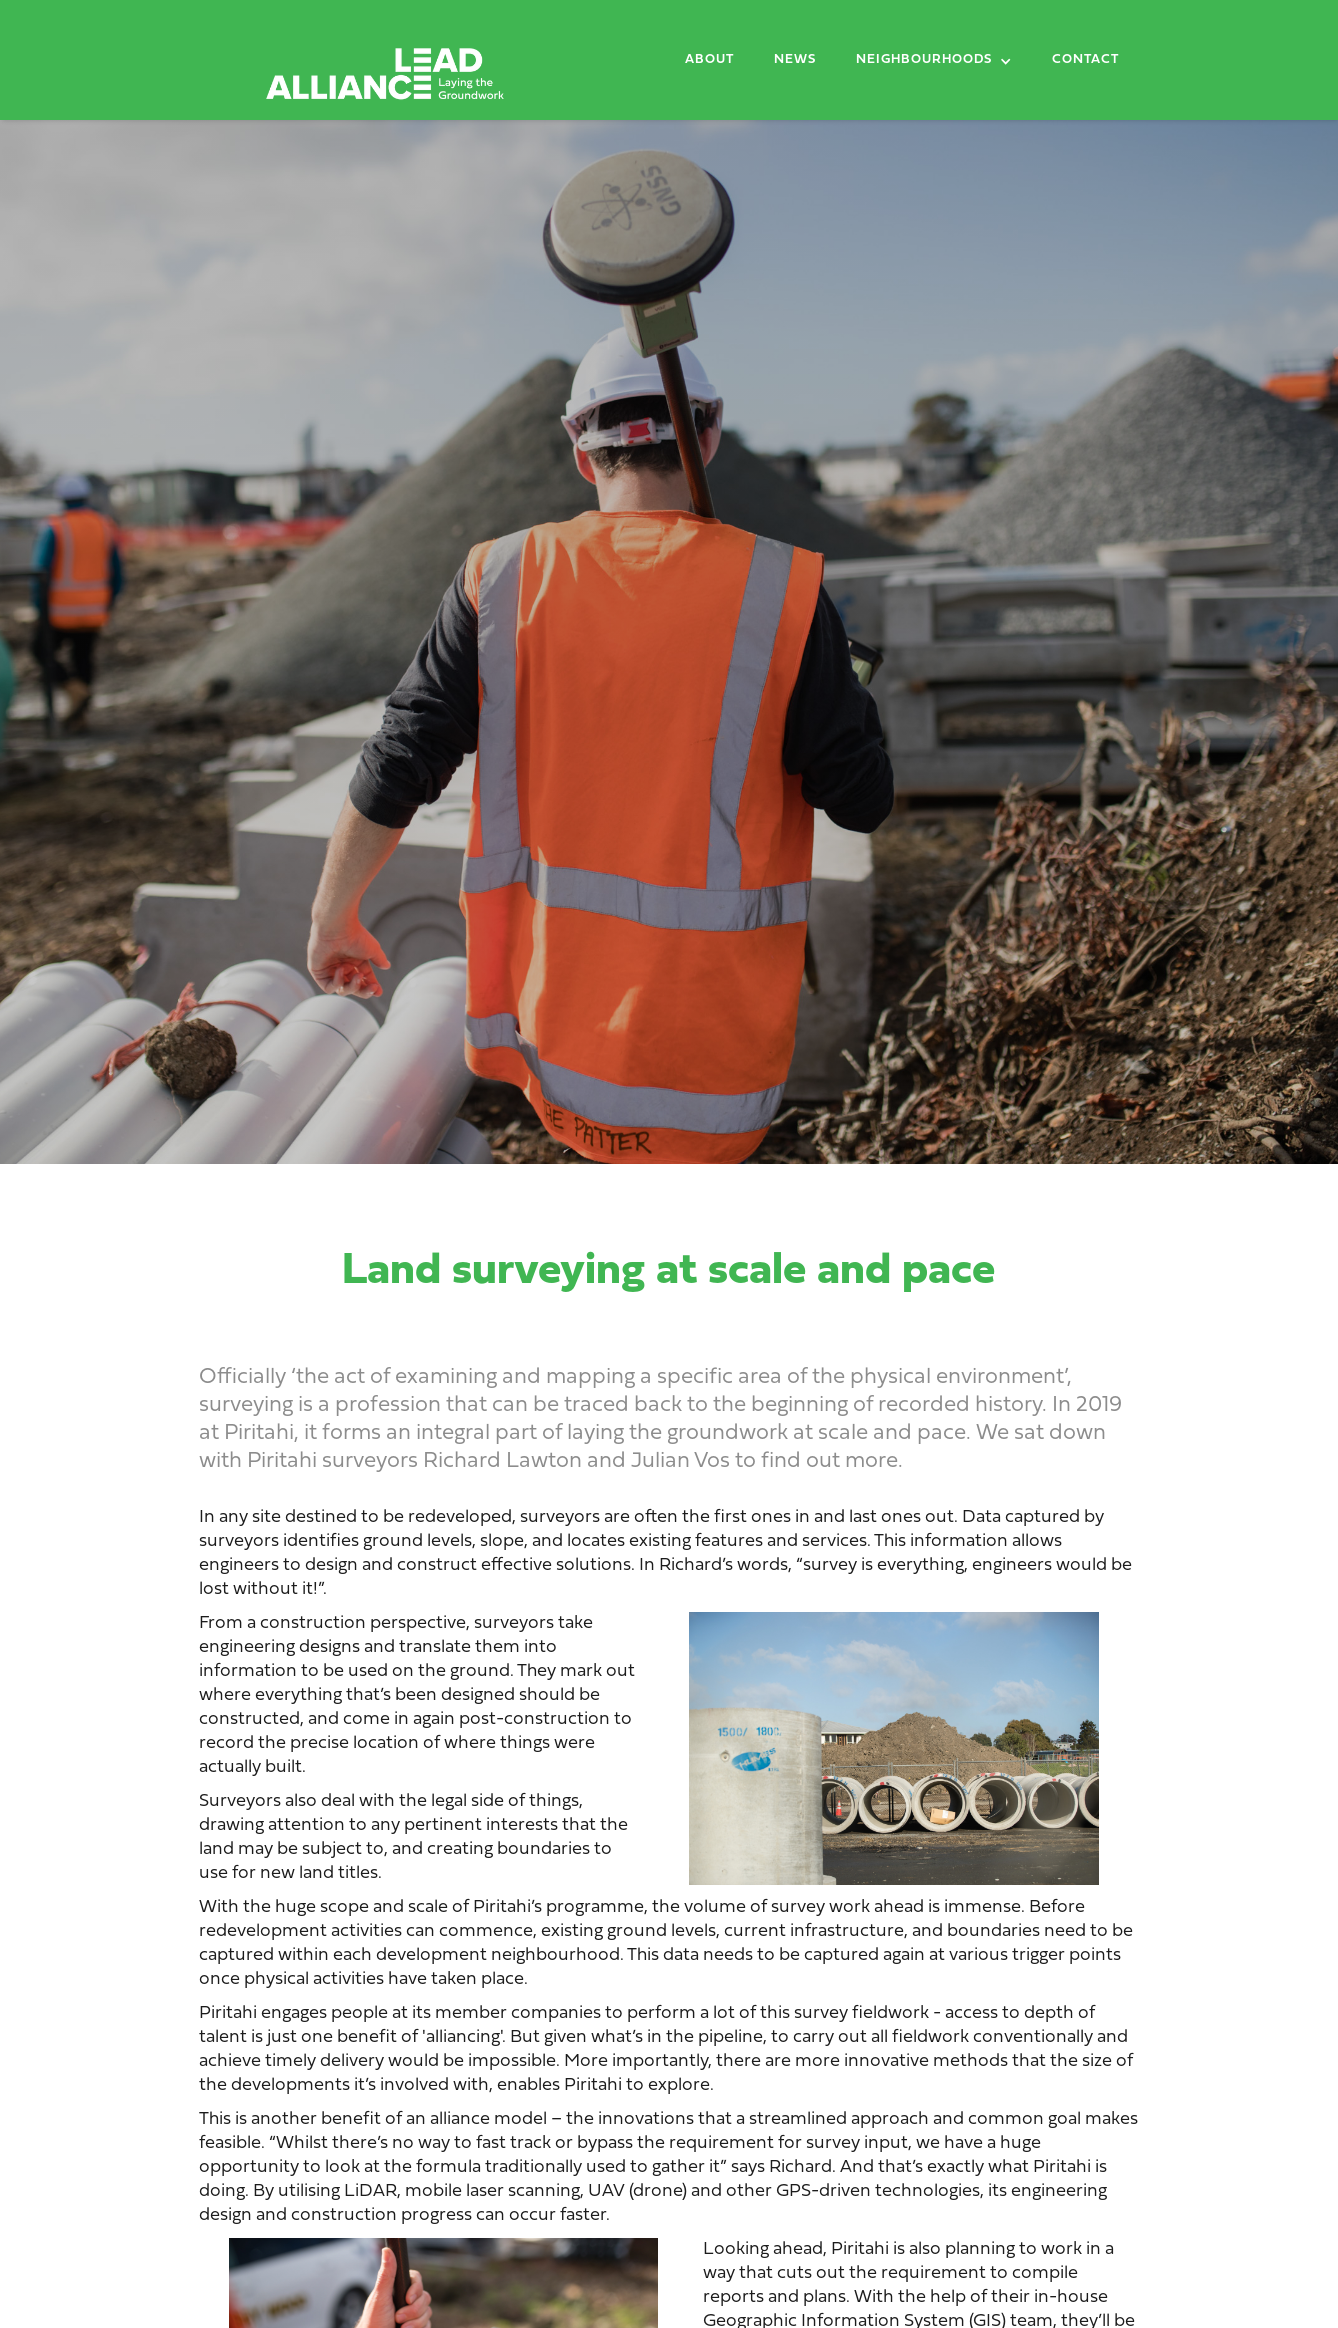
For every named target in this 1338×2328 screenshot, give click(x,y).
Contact (1085, 60)
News (795, 60)
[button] (934, 64)
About (709, 60)
